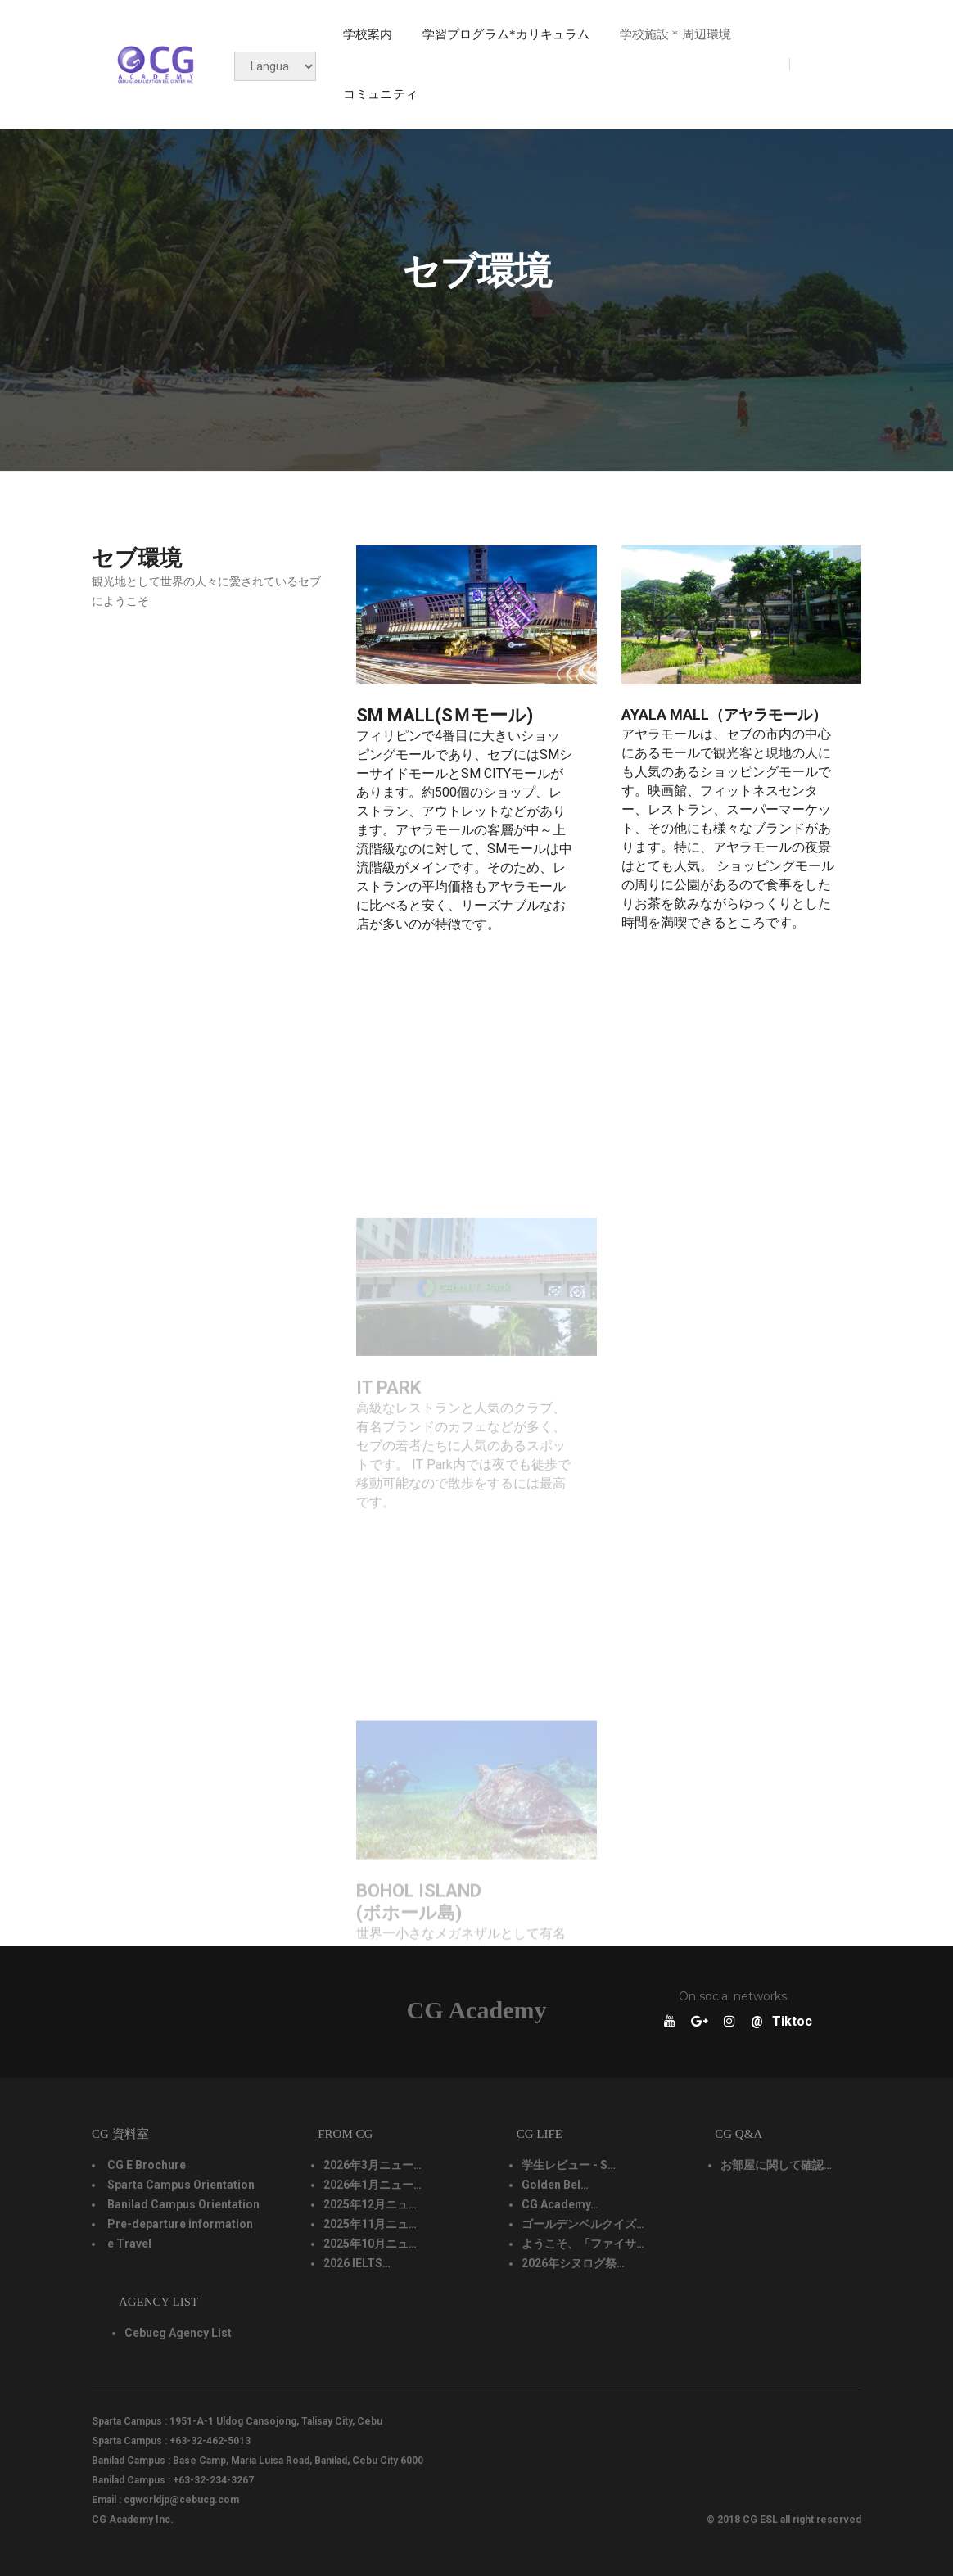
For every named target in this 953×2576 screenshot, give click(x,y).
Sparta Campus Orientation (181, 2185)
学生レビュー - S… (569, 2165)
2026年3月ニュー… (372, 2165)
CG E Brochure (146, 2165)
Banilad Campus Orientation (183, 2205)
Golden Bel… (555, 2185)
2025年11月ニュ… (370, 2224)
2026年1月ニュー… (372, 2185)
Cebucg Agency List (178, 2333)
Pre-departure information (180, 2224)
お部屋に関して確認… (776, 2165)
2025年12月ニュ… (370, 2205)
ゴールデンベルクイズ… (583, 2224)
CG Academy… (560, 2205)
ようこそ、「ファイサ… (583, 2244)
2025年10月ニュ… (370, 2244)
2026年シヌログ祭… (573, 2264)
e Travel (129, 2244)
